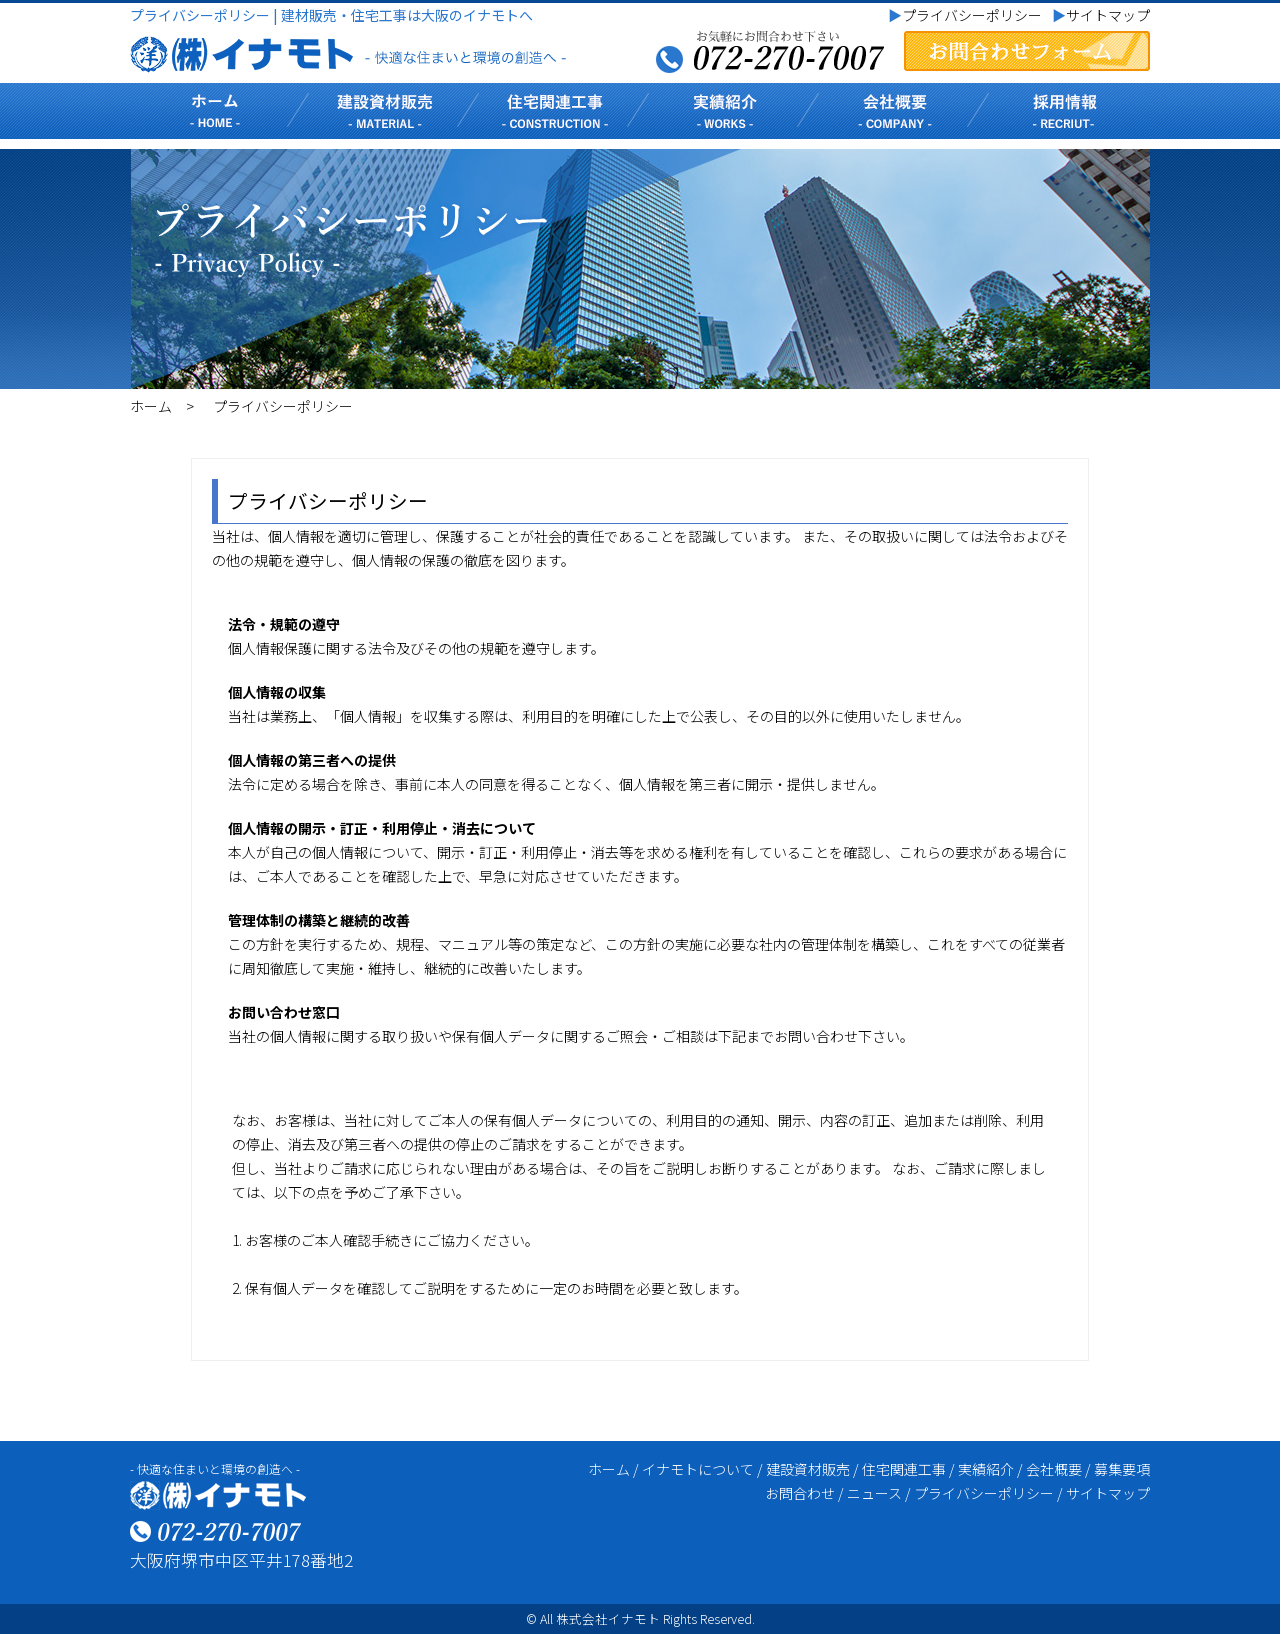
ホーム (151, 406)
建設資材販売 (808, 1469)
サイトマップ (1101, 15)
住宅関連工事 (904, 1469)
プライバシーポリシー (965, 15)
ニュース (874, 1493)
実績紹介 (986, 1469)
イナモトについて (698, 1469)
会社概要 (1054, 1469)
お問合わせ (800, 1493)
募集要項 (1122, 1469)
